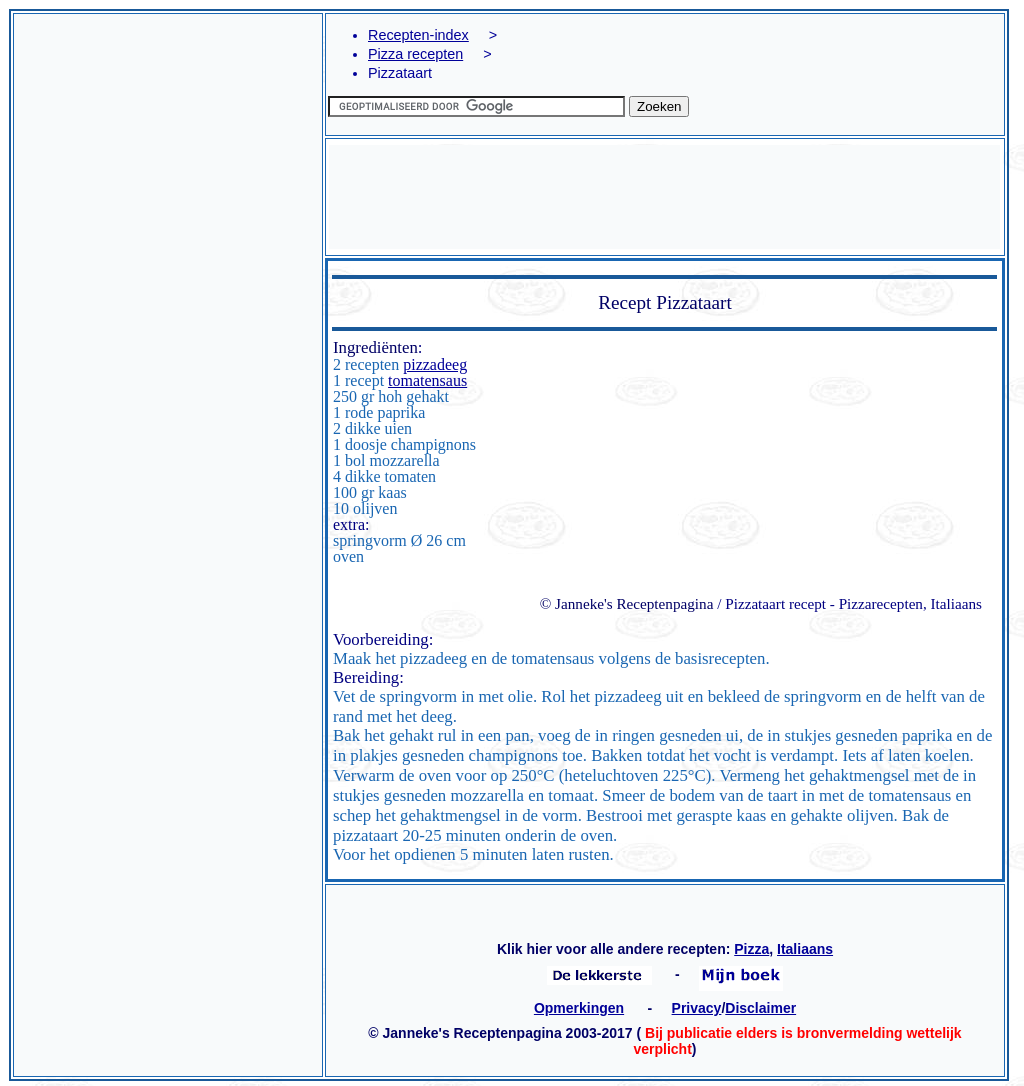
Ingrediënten (375, 347)
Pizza (751, 949)
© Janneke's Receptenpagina (627, 603)
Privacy (697, 1008)
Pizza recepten (415, 54)
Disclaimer (760, 1008)
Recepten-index (418, 35)
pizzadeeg (435, 364)
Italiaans (805, 949)
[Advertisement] (168, 241)
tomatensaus (427, 380)
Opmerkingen (579, 1008)
